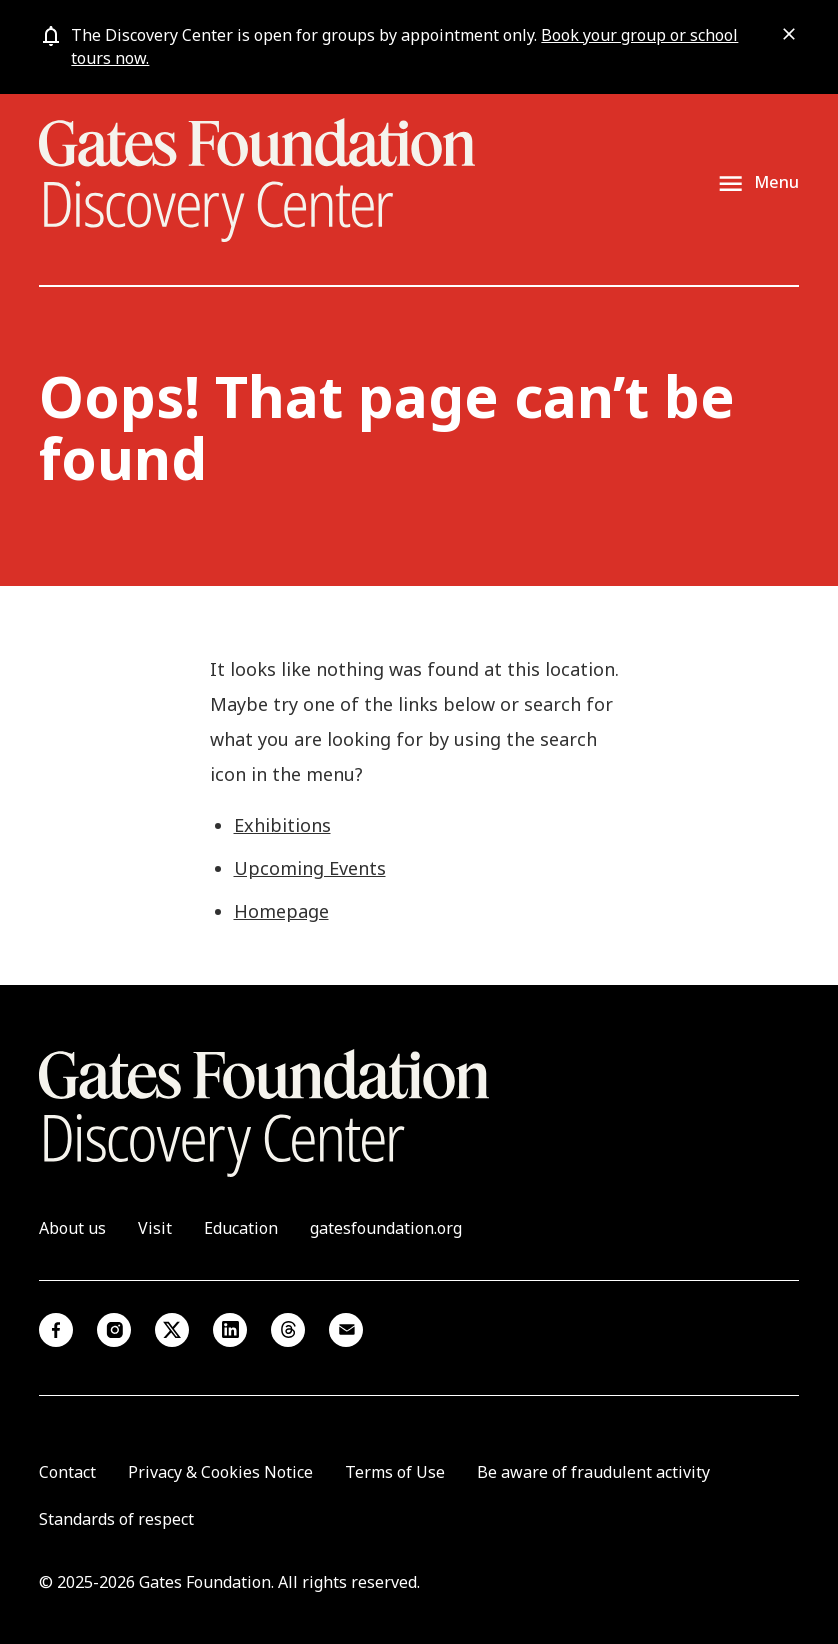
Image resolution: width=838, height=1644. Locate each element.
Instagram (114, 1330)
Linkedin (230, 1330)
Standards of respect (116, 1519)
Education (241, 1228)
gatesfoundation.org (386, 1228)
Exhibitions (282, 825)
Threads (288, 1330)
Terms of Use (395, 1472)
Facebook (56, 1330)
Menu (776, 182)
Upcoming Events (310, 868)
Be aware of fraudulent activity (593, 1472)
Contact (67, 1472)
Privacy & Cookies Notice (220, 1472)
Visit (155, 1228)
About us (72, 1228)
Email (346, 1330)
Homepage (281, 911)
